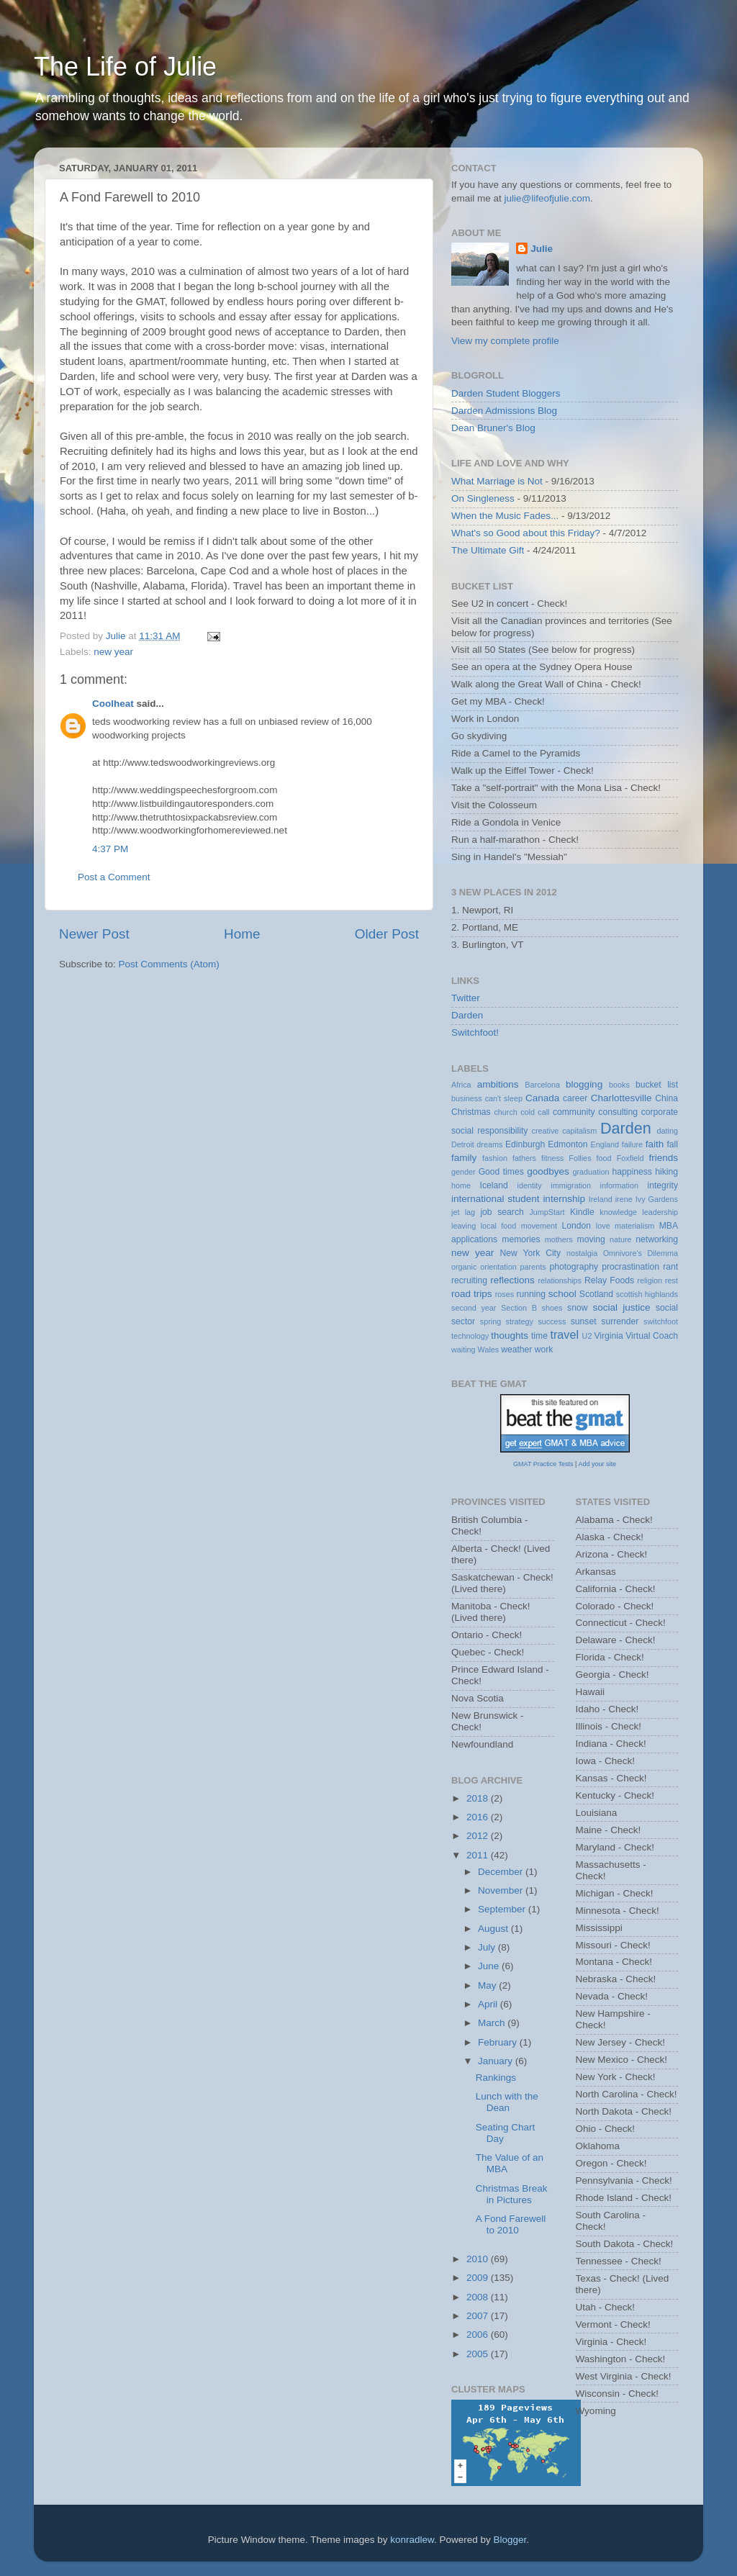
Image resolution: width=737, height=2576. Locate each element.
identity (529, 1185)
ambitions (498, 1084)
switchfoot (660, 1321)
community (574, 1112)
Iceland (494, 1185)
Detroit (462, 1144)
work (544, 1350)
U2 (587, 1336)
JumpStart (546, 1212)
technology (470, 1336)
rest (671, 1280)
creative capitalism (564, 1130)
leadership (660, 1212)
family (463, 1157)
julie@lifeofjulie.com (548, 198)
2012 (478, 1835)
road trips (471, 1293)
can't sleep (504, 1098)
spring (490, 1321)
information (619, 1185)
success (552, 1321)
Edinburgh (525, 1144)
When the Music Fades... (505, 515)
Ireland (600, 1199)
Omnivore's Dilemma (640, 1253)
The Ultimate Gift (487, 550)
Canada (542, 1098)
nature (621, 1239)
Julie (541, 248)
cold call (534, 1112)
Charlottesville (621, 1098)
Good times (501, 1172)
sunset (584, 1321)
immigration (571, 1185)
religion (649, 1280)
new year (113, 651)
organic (463, 1266)
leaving (463, 1225)
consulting (618, 1112)
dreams (489, 1144)
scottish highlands (647, 1294)
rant (670, 1267)
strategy (519, 1321)
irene (624, 1199)
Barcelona (542, 1084)
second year (473, 1307)
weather (516, 1350)
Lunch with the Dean (507, 2102)
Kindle (582, 1212)
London (577, 1226)
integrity (663, 1185)
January (496, 2061)
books (619, 1084)
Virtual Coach (651, 1336)
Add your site (597, 1464)
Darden (467, 1015)
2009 (478, 2277)
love (603, 1225)
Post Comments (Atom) (169, 964)
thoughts (509, 1335)
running (531, 1294)
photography (573, 1267)
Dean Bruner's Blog (493, 427)
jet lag (463, 1212)
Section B (519, 1307)
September (503, 1909)
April (489, 2004)
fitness (552, 1158)
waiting (463, 1349)
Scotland (596, 1294)
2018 (478, 1798)
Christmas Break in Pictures (512, 2194)
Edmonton (567, 1144)
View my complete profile (505, 340)
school (562, 1293)
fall (672, 1144)
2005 (478, 2354)
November (501, 1890)
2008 (478, 2297)
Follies (580, 1158)
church (505, 1112)
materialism (634, 1225)
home (461, 1185)
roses (504, 1294)
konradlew (412, 2539)
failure (632, 1144)
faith (655, 1144)
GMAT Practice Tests (543, 1464)
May (488, 1985)
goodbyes (548, 1171)
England (604, 1144)
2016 (478, 1817)
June (490, 1966)
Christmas (471, 1112)
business (466, 1098)
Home (242, 933)
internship (564, 1198)
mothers (559, 1239)
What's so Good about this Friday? (525, 533)
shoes (552, 1307)
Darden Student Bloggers (506, 393)
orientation (498, 1266)
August (494, 1928)
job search (501, 1212)
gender (463, 1171)
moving (591, 1239)
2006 (478, 2334)
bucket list (657, 1085)
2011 (478, 1855)
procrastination (630, 1267)
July (488, 1947)
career (575, 1098)
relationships (560, 1280)
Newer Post (94, 933)
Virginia (608, 1336)
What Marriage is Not (497, 481)
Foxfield (630, 1158)
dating (667, 1130)
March (492, 2022)
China (666, 1098)
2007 (478, 2315)
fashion (494, 1158)
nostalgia (581, 1253)
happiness (632, 1172)
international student (495, 1198)
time (539, 1336)
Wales (488, 1349)
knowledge (618, 1212)
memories (521, 1239)
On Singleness (483, 498)
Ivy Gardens (657, 1199)
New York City (530, 1253)
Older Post (387, 933)
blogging (584, 1084)
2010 (478, 2259)
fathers (524, 1158)
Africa (461, 1084)
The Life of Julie (125, 66)
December (501, 1871)
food (604, 1158)
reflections (512, 1280)
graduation (590, 1171)
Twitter (465, 998)
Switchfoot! (475, 1032)
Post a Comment (114, 877)
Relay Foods (609, 1280)
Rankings (496, 2077)
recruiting (469, 1280)
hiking (666, 1172)
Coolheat (113, 703)
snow (577, 1308)
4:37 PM (110, 849)
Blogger (510, 2539)
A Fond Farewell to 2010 (511, 2224)
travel (564, 1334)
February (499, 2042)
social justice (621, 1307)
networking (657, 1239)
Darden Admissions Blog (504, 410)
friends (664, 1157)
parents (533, 1266)
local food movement (519, 1225)
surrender (619, 1321)
